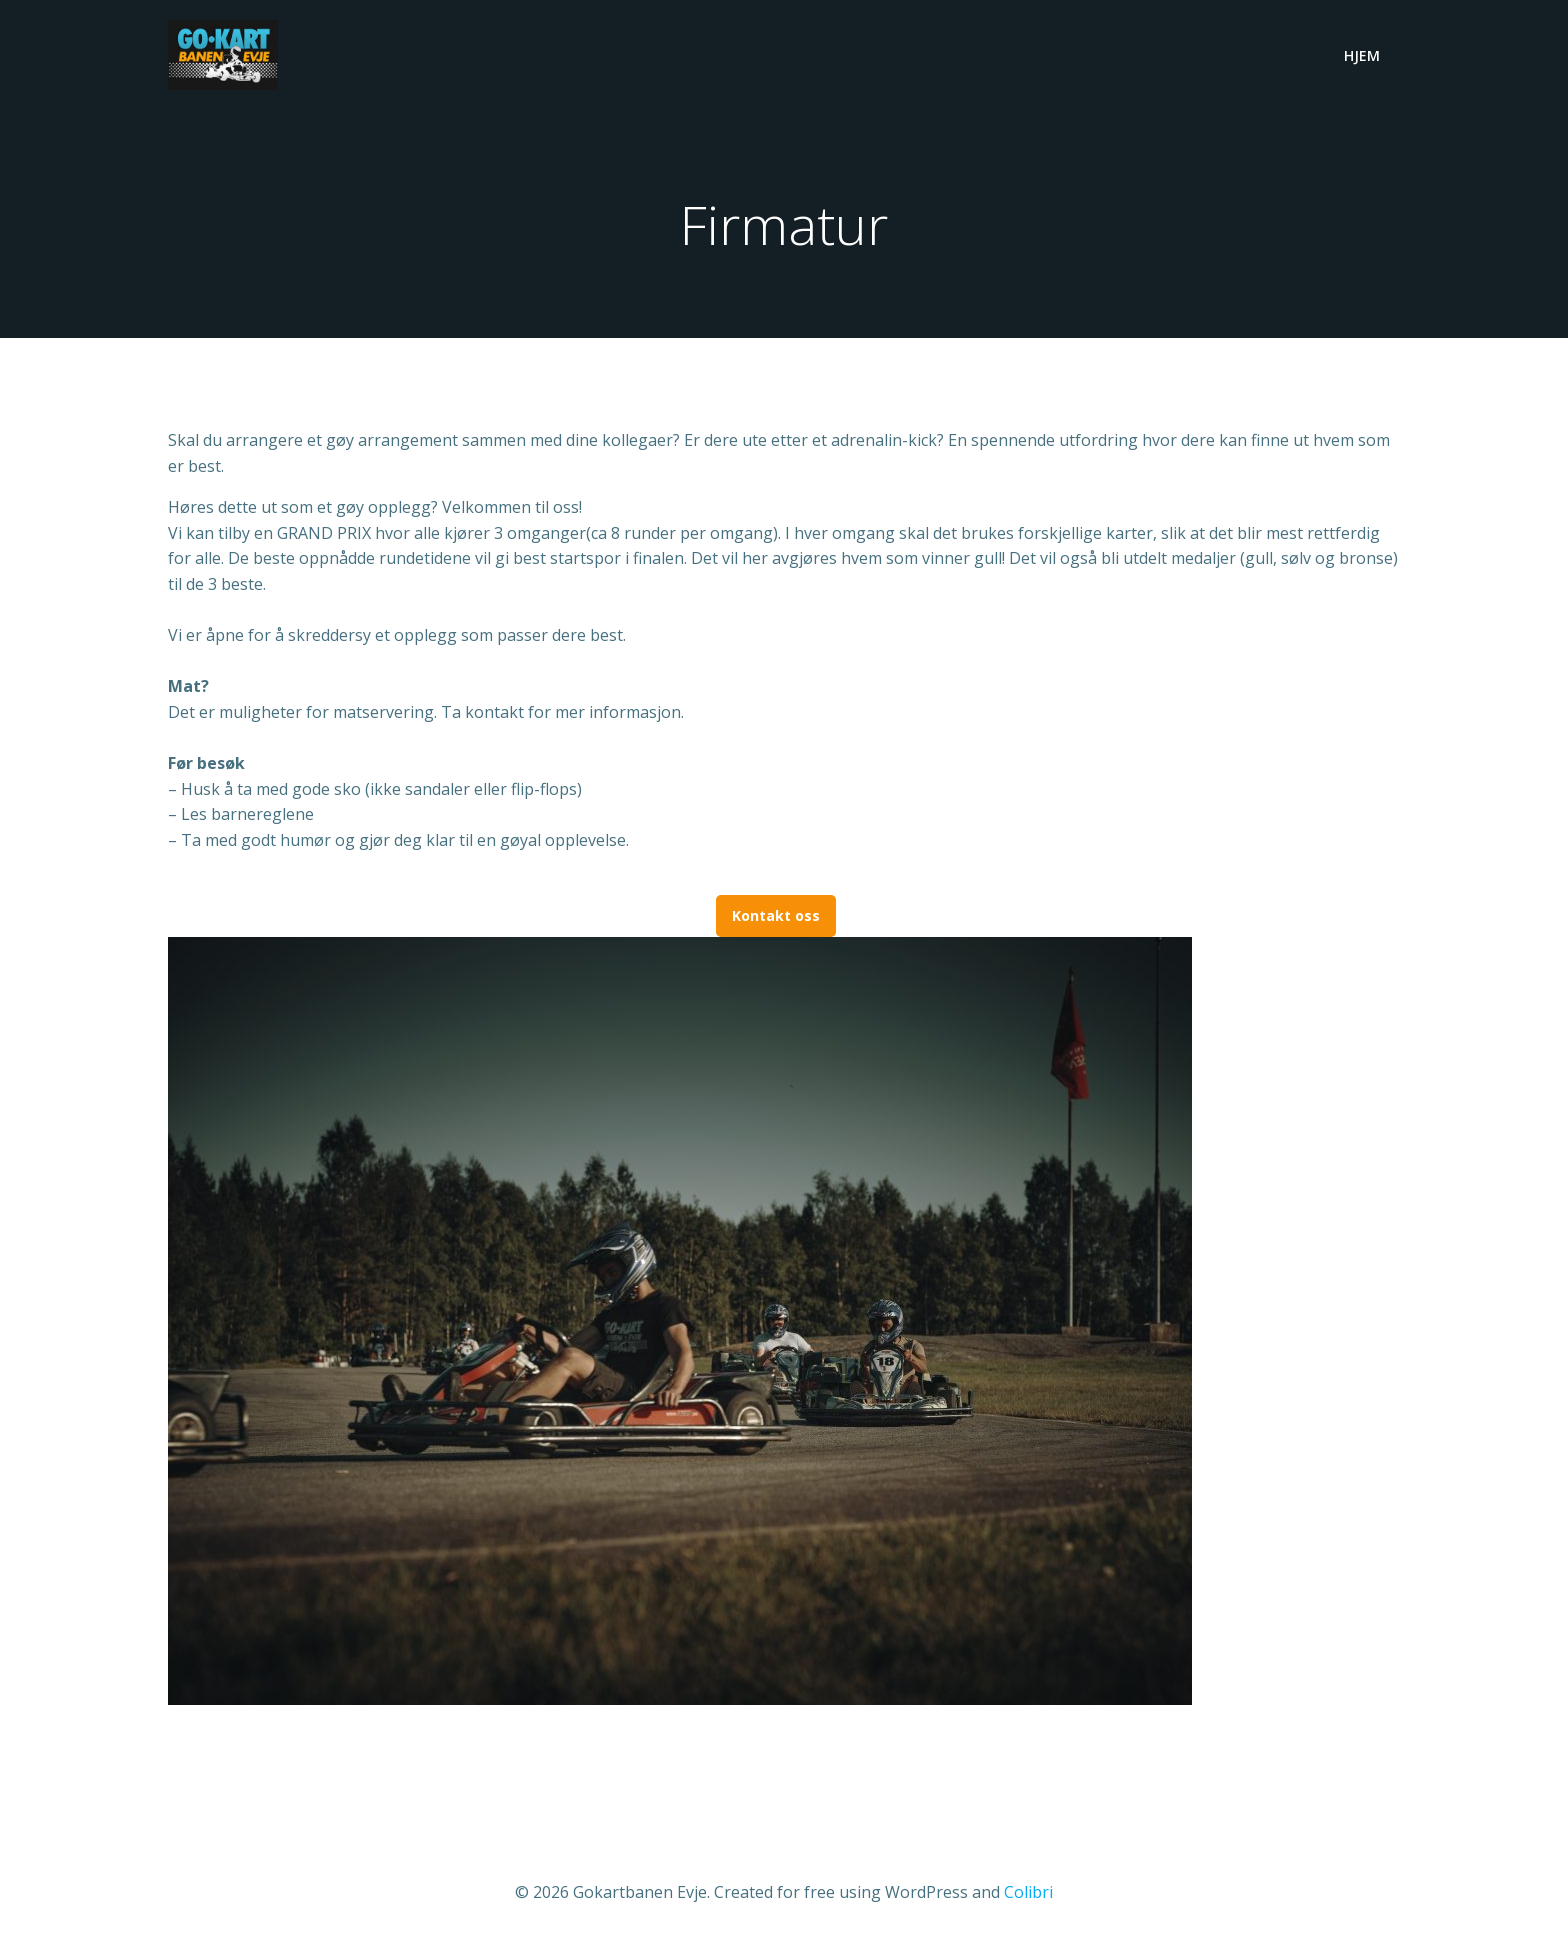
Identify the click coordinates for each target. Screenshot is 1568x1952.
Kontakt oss (776, 915)
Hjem (1362, 55)
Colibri (1028, 1892)
